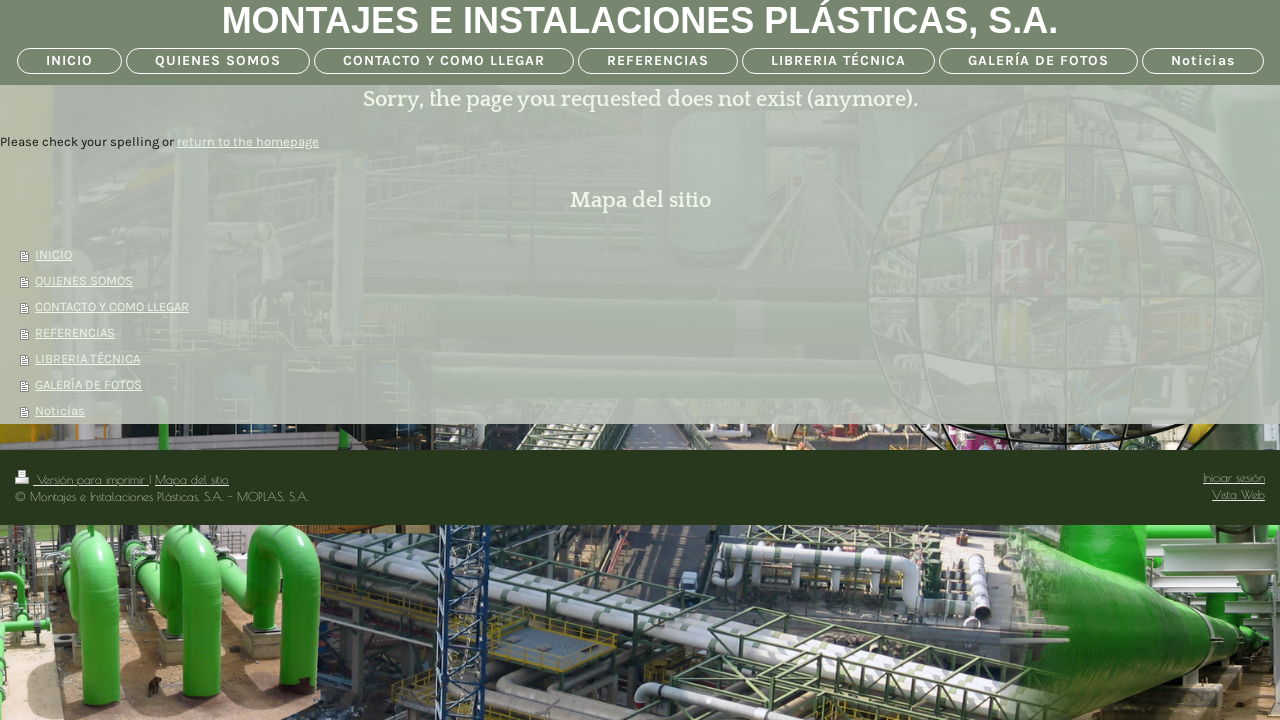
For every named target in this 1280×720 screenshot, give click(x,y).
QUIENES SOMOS (84, 280)
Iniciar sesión (1234, 477)
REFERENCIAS (75, 332)
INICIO (53, 254)
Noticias (60, 410)
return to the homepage (248, 141)
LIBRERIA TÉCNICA (87, 358)
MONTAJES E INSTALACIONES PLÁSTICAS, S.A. (640, 20)
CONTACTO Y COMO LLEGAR (112, 306)
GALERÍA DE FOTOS (88, 384)
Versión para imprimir (82, 479)
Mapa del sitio (192, 479)
